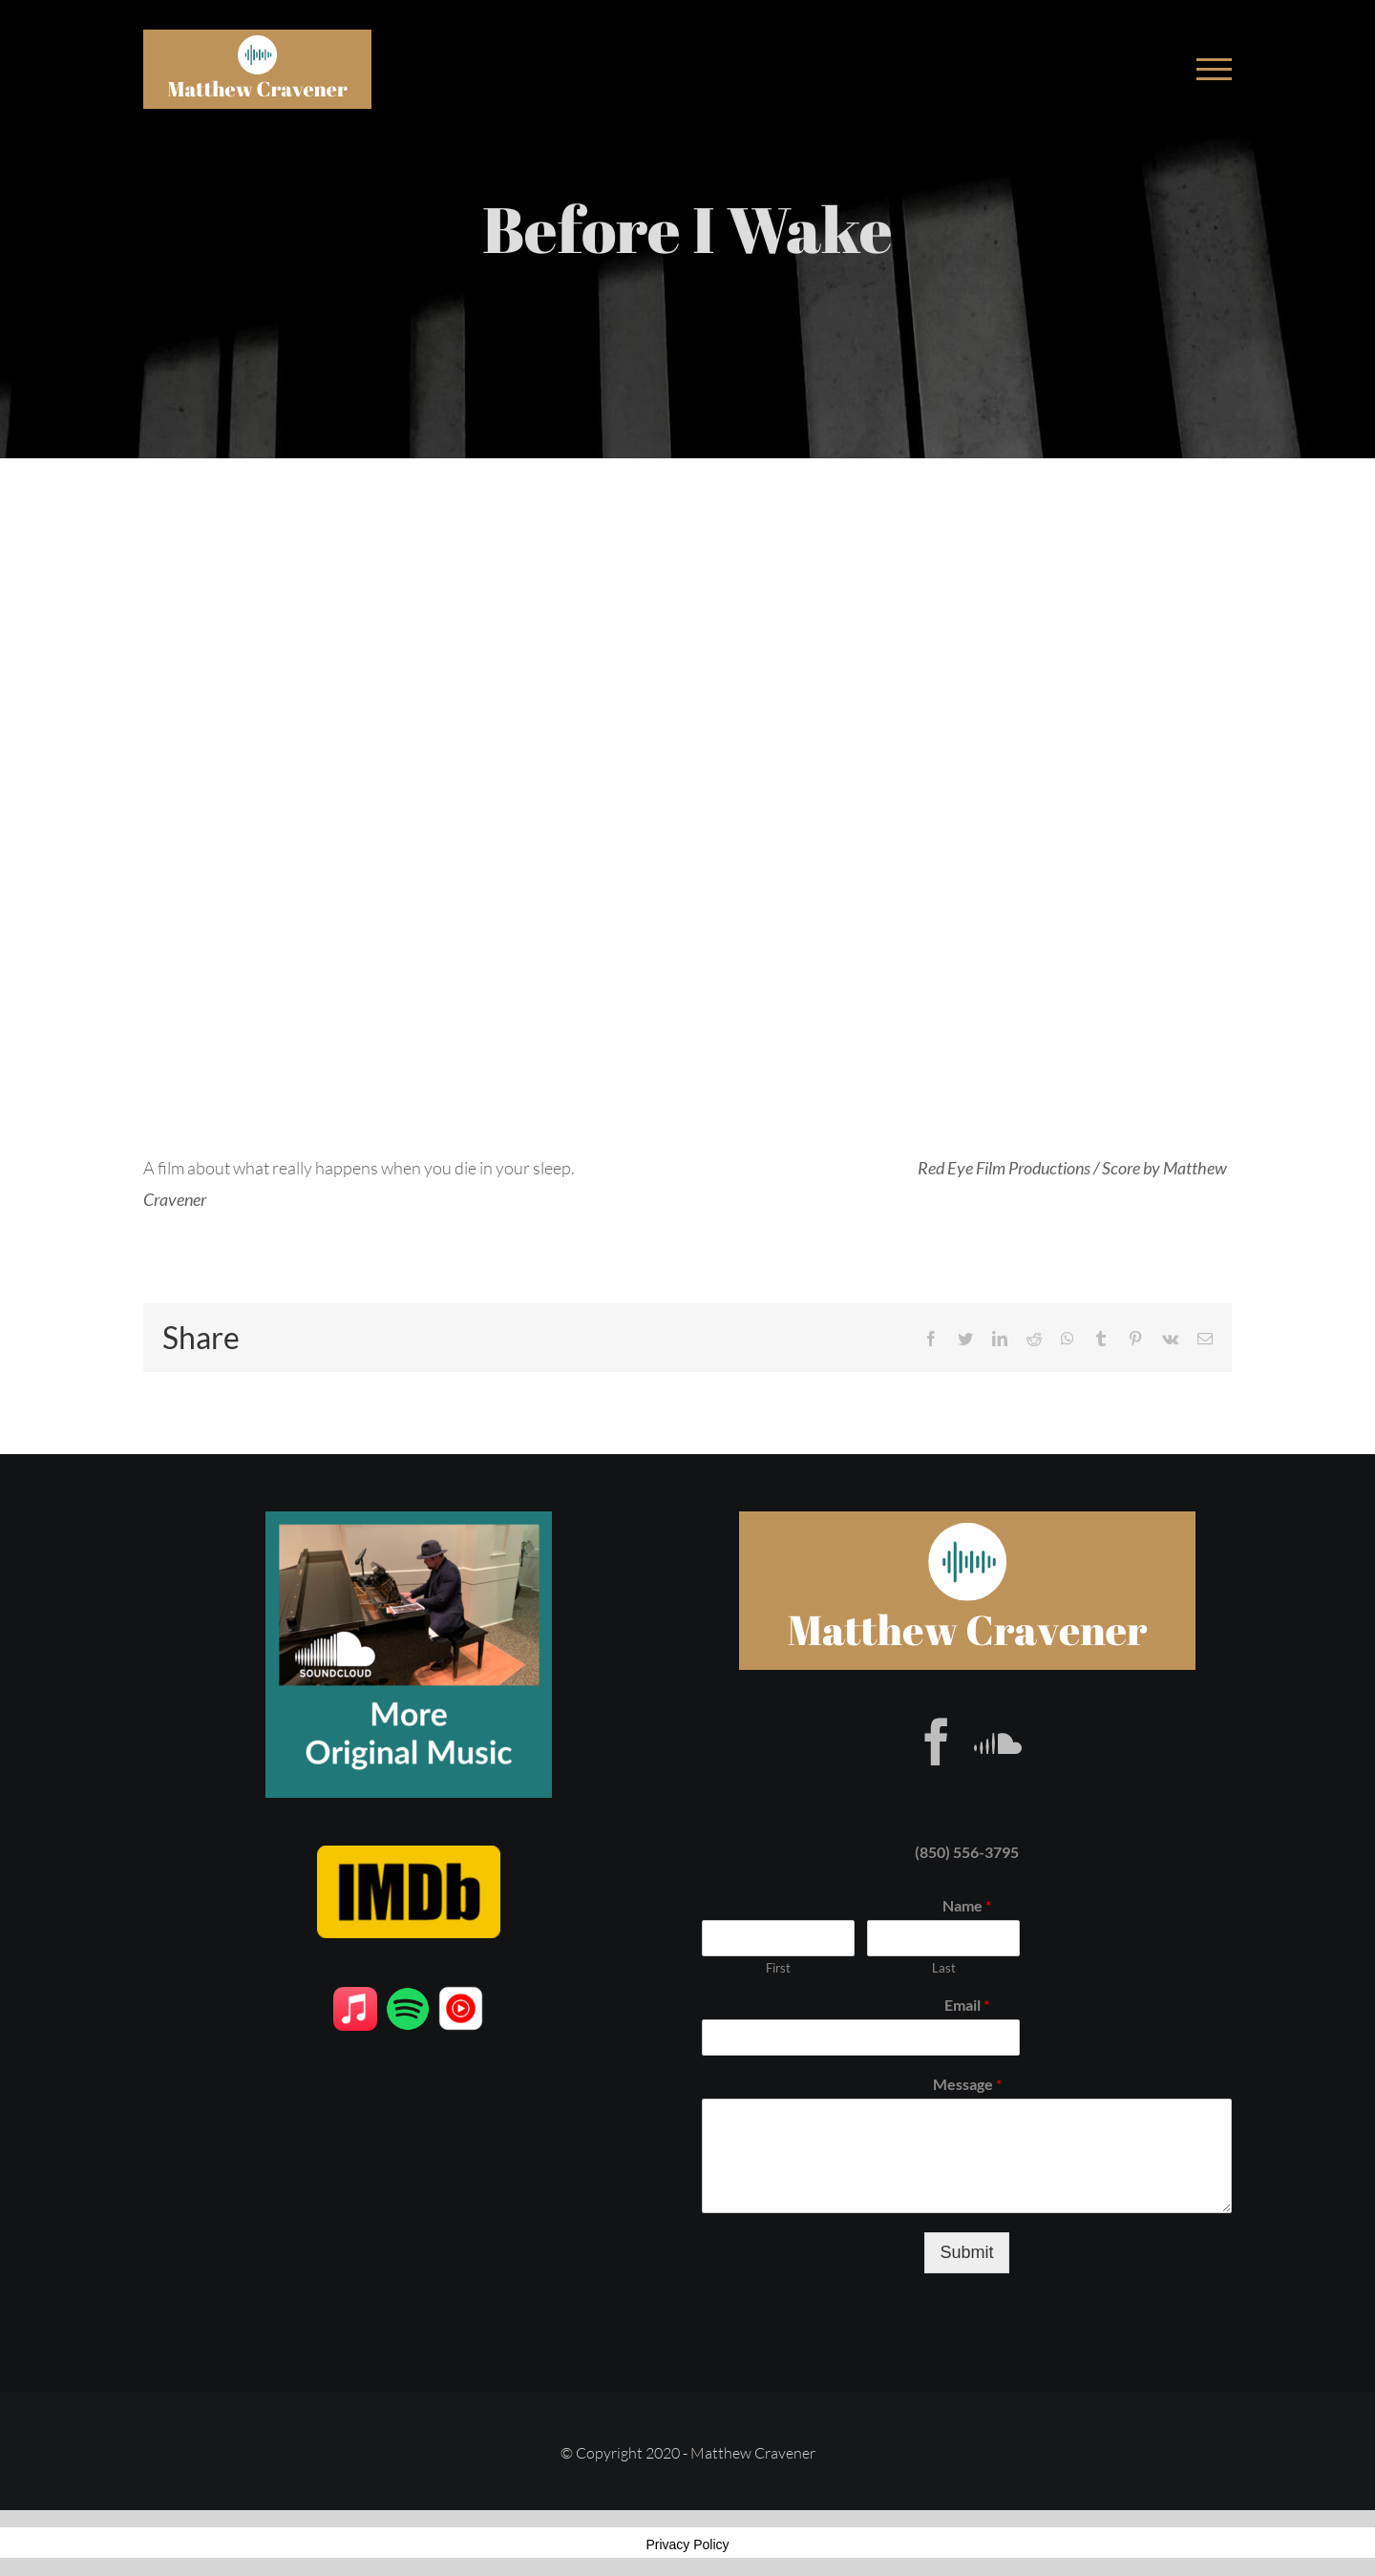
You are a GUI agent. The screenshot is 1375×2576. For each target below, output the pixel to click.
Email (966, 2004)
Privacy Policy (687, 2544)
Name (966, 1905)
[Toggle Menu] (1214, 69)
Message (967, 2084)
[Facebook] (937, 1741)
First (778, 1967)
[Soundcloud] (998, 1741)
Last (944, 1967)
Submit (966, 2252)
